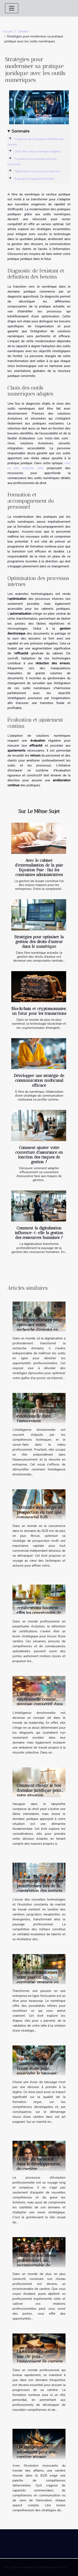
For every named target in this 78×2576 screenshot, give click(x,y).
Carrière (22, 31)
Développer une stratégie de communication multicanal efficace (39, 1080)
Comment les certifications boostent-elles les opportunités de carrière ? (39, 1610)
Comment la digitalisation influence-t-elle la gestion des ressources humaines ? (39, 1233)
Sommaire (20, 131)
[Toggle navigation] (11, 8)
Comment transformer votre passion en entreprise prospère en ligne (38, 1980)
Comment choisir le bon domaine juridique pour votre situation (39, 1790)
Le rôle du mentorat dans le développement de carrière (38, 2163)
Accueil (7, 31)
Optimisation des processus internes (37, 171)
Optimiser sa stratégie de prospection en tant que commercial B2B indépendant (39, 1515)
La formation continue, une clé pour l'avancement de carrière (40, 2356)
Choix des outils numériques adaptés (38, 151)
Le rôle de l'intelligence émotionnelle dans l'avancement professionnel (38, 1418)
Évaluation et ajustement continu (34, 179)
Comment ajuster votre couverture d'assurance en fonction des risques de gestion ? (39, 1154)
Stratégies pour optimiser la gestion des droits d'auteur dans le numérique (39, 942)
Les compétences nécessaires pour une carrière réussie (36, 2452)
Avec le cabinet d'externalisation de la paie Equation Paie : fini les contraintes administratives (39, 867)
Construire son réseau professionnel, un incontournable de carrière (37, 2263)
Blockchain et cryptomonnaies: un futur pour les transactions (39, 1011)
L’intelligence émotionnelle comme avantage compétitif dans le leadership (40, 1702)
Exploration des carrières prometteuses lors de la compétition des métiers (40, 1885)
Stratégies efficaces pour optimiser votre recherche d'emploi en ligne (39, 1327)
